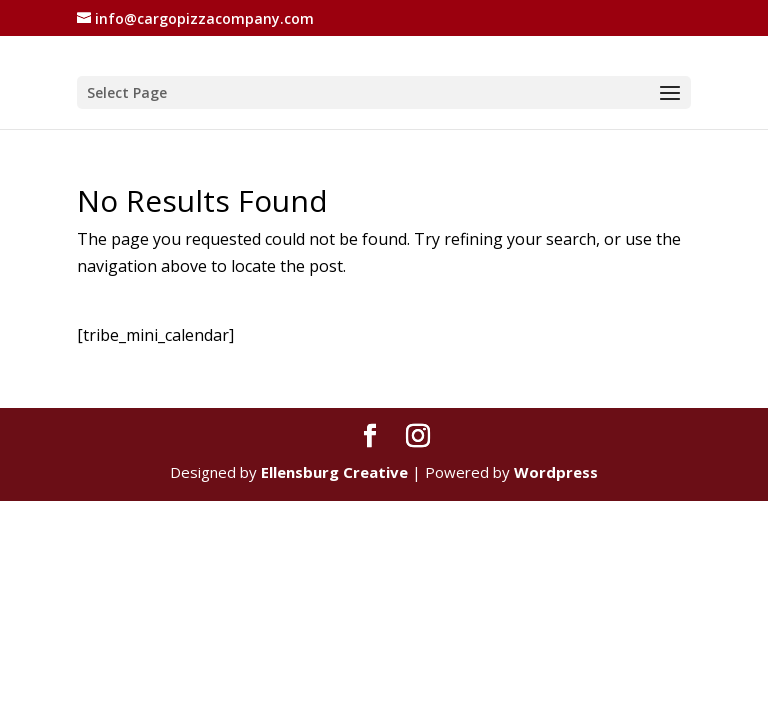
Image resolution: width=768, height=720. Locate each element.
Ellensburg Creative (334, 472)
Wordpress (556, 472)
